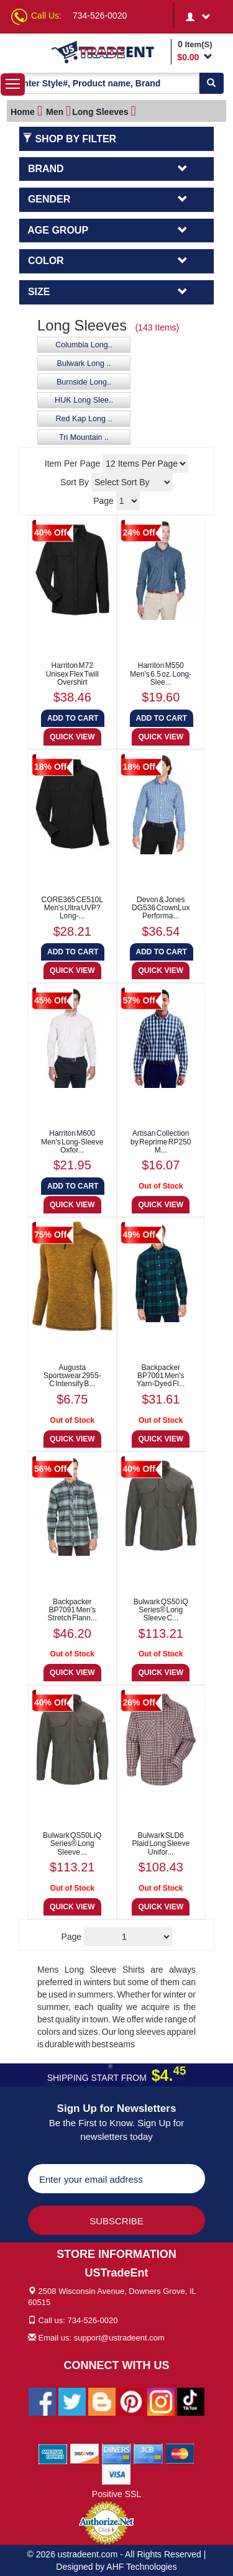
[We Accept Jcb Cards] (148, 2453)
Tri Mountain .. (84, 437)
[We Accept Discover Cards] (84, 2453)
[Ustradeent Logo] (109, 51)
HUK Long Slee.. (84, 400)
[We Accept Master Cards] (179, 2453)
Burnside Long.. (84, 382)
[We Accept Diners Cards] (116, 2453)
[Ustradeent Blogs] (102, 2401)
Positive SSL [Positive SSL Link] (116, 2494)
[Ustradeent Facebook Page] (42, 2401)
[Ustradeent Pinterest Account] (131, 2401)
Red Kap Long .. (83, 418)
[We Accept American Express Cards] (53, 2453)
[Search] (211, 83)
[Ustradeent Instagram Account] (161, 2401)
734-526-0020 (100, 16)
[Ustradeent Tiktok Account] (190, 2401)
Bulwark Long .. (84, 363)
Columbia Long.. (83, 344)
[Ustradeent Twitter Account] (72, 2401)
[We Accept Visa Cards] (116, 2473)
